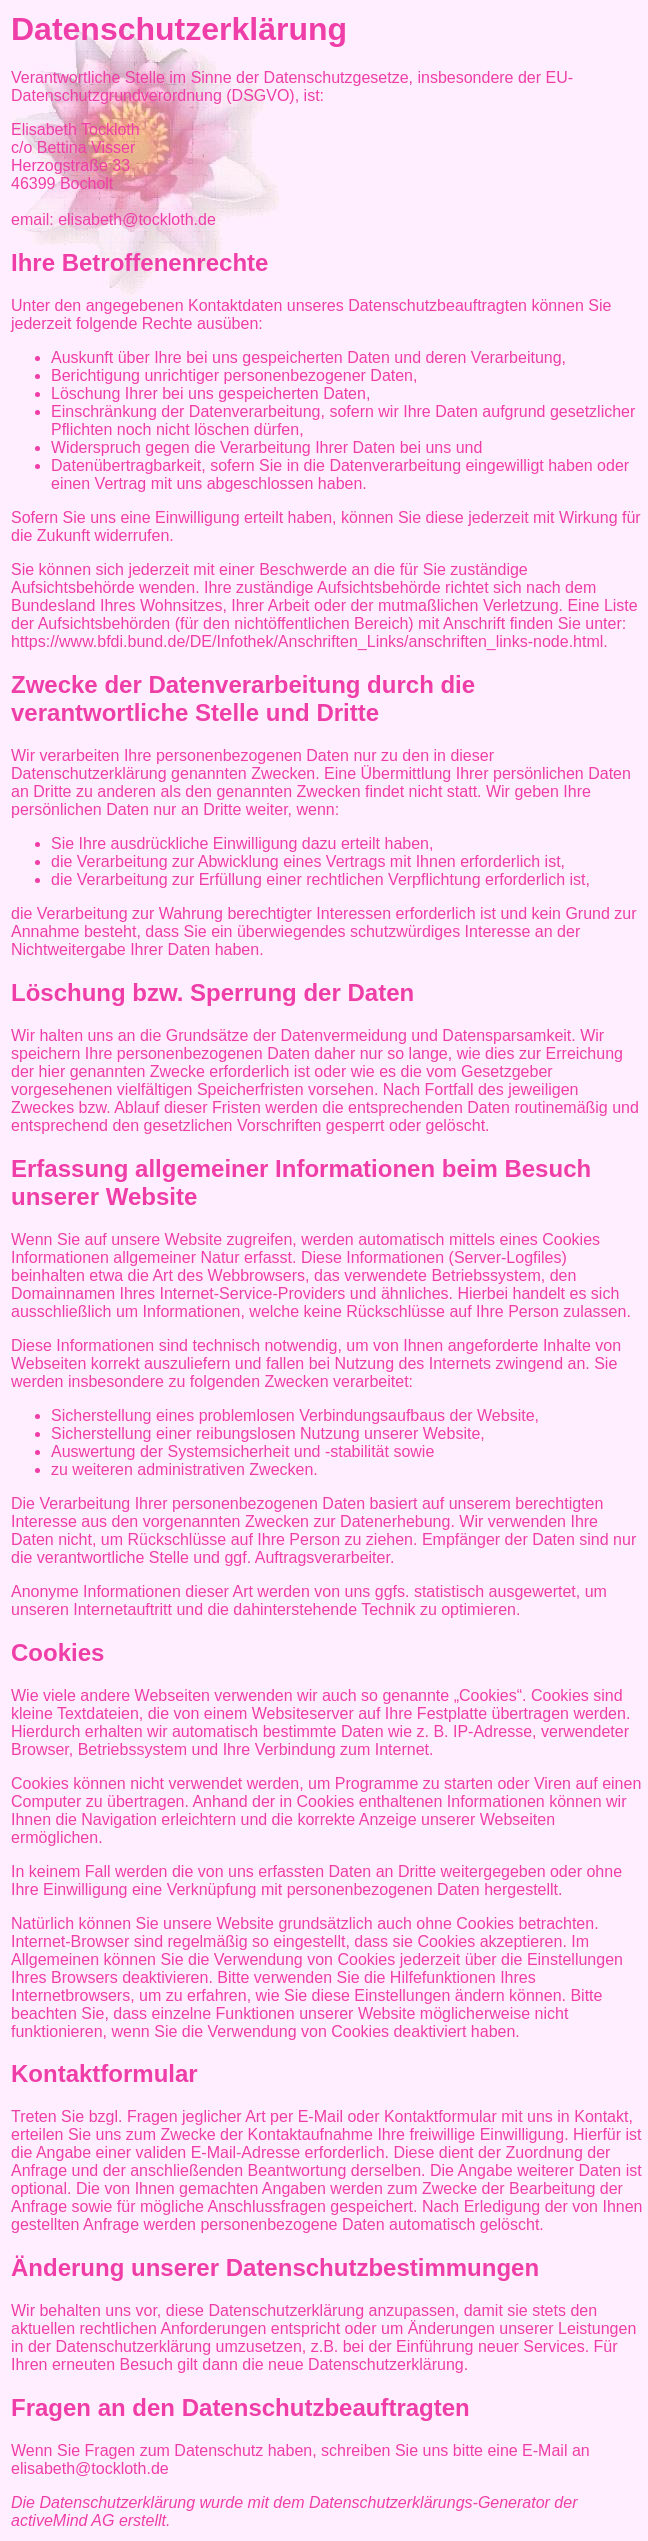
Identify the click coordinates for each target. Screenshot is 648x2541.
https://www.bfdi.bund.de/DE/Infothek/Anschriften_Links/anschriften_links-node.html (307, 641)
